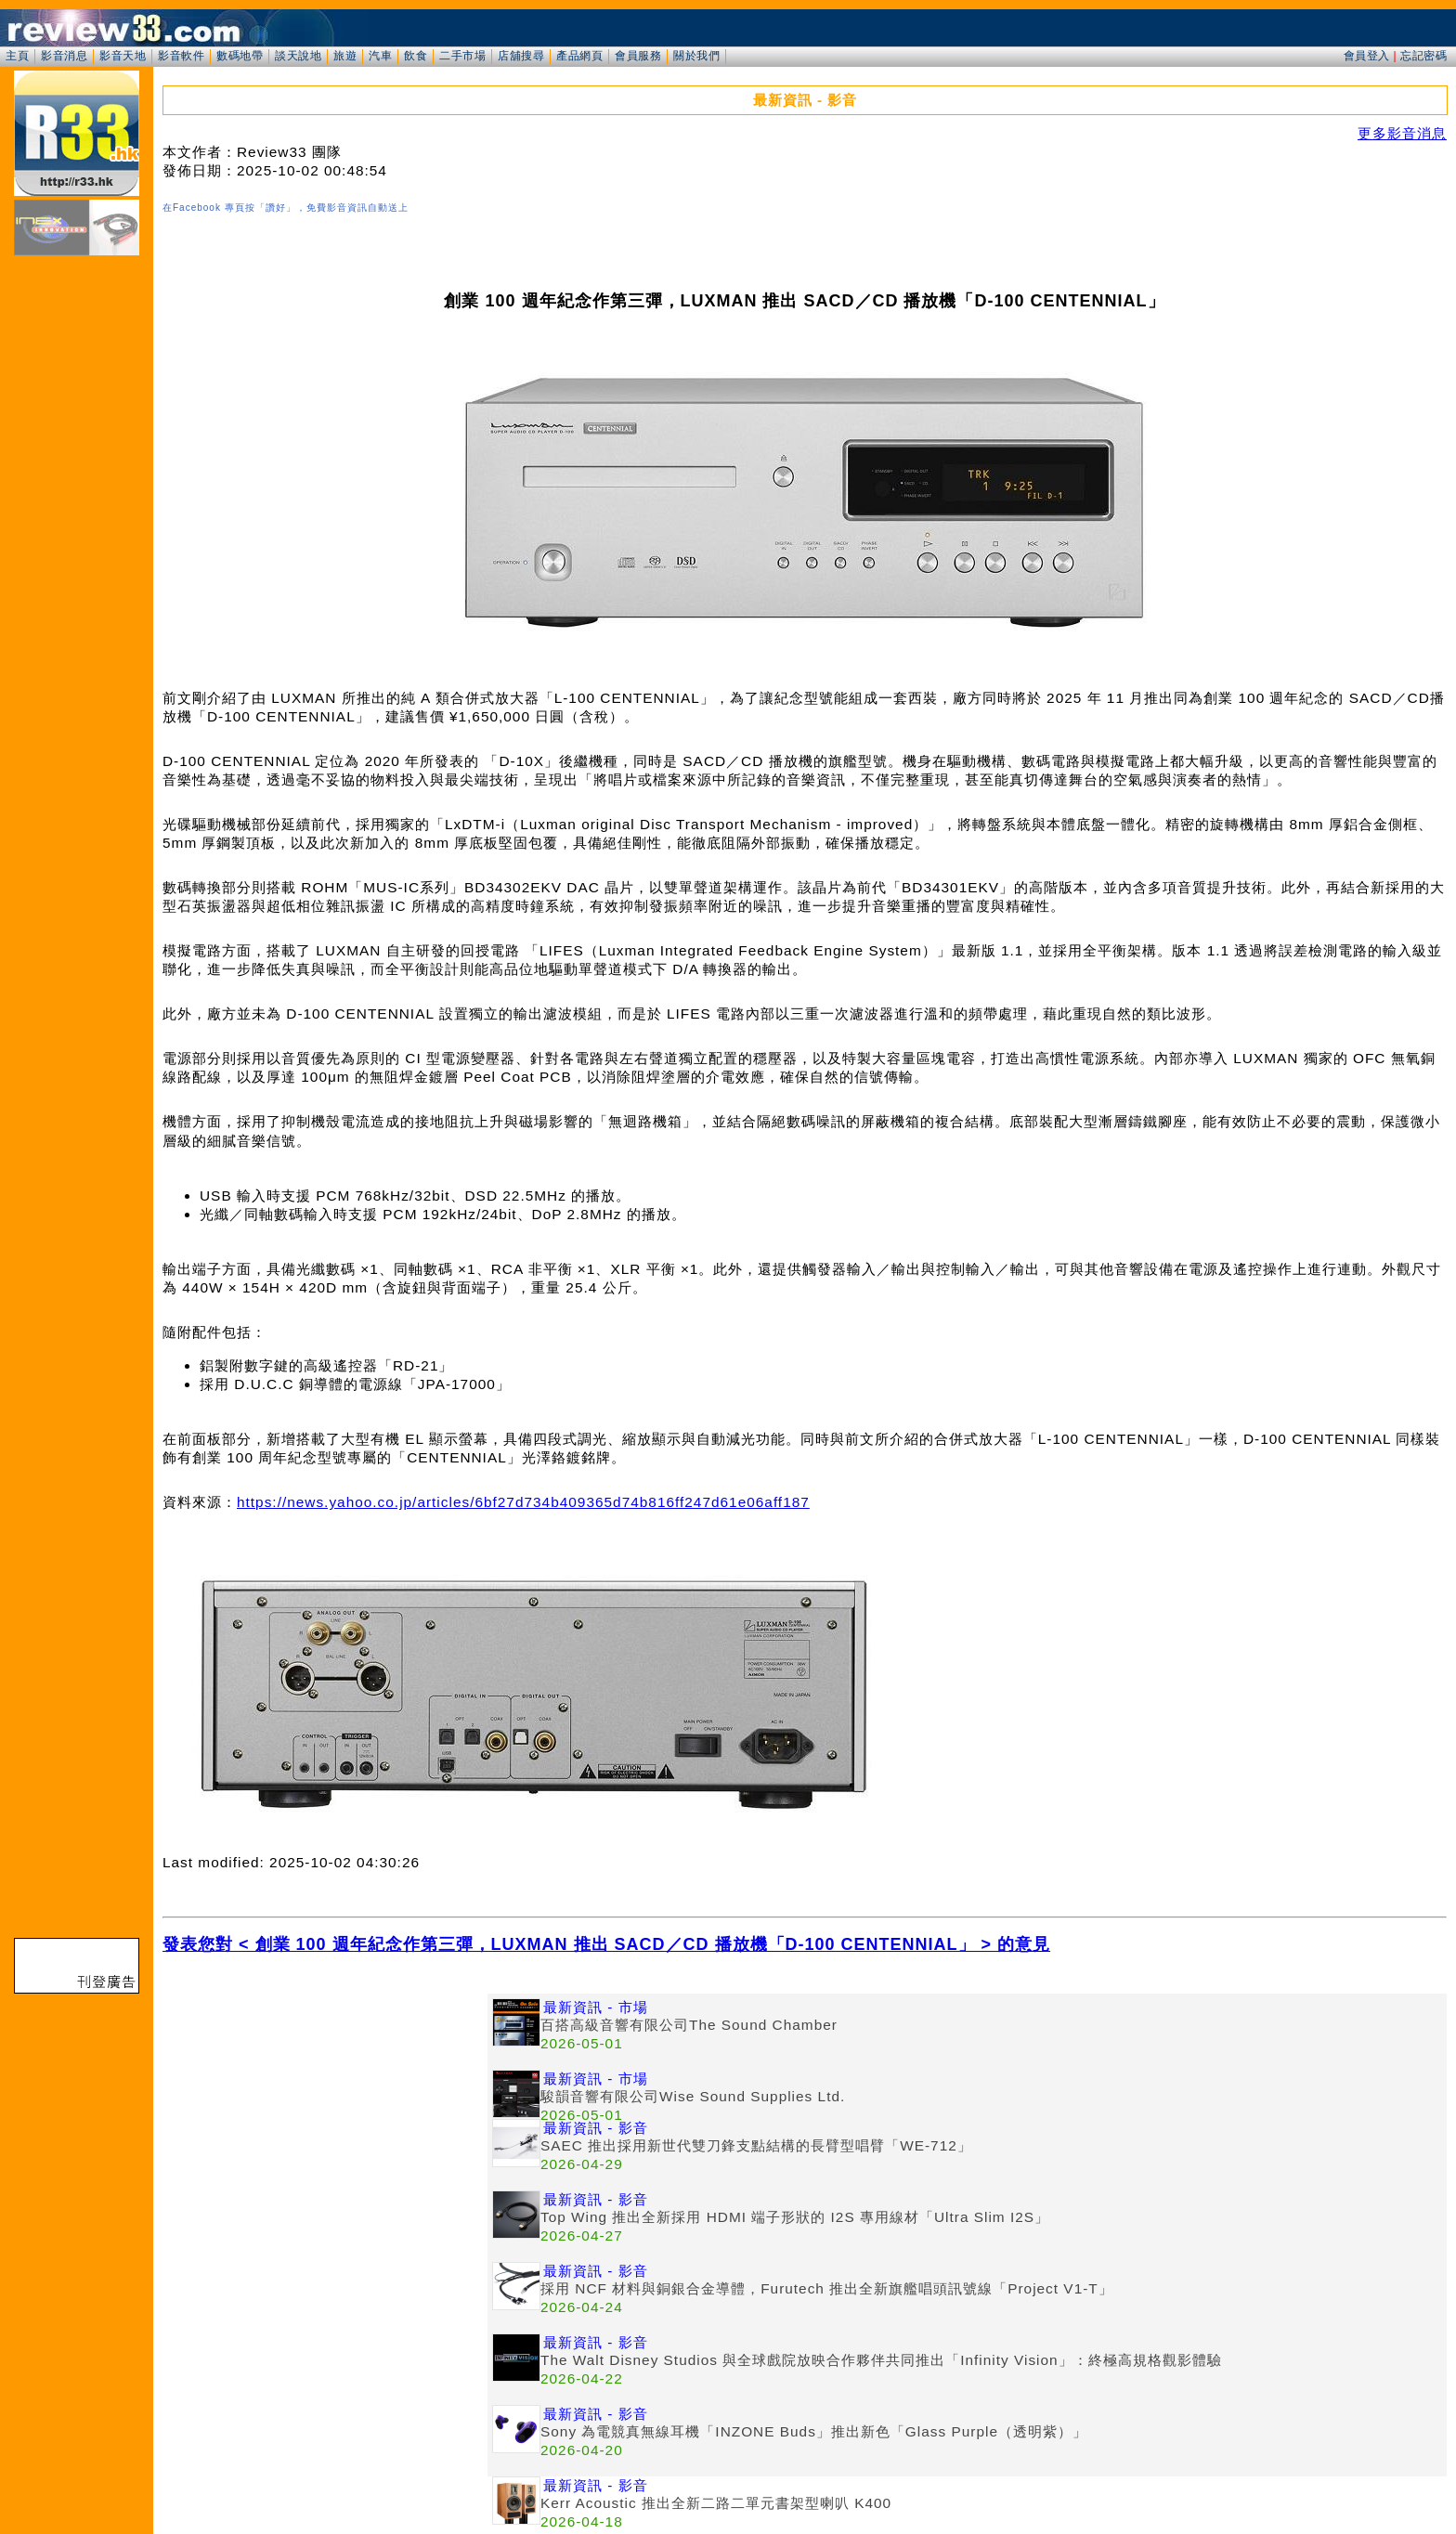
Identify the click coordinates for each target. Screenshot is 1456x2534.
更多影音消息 (1402, 133)
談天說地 (298, 55)
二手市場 (462, 55)
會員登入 (1367, 55)
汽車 (380, 55)
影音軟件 (181, 55)
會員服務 (638, 55)
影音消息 (64, 55)
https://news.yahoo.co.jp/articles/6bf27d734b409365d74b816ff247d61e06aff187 (523, 1502)
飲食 (415, 55)
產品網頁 (579, 55)
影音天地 (122, 55)
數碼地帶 (239, 55)
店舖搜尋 (521, 55)
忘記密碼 (1423, 55)
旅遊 (345, 55)
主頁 (17, 55)
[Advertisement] (325, 2124)
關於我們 (696, 55)
